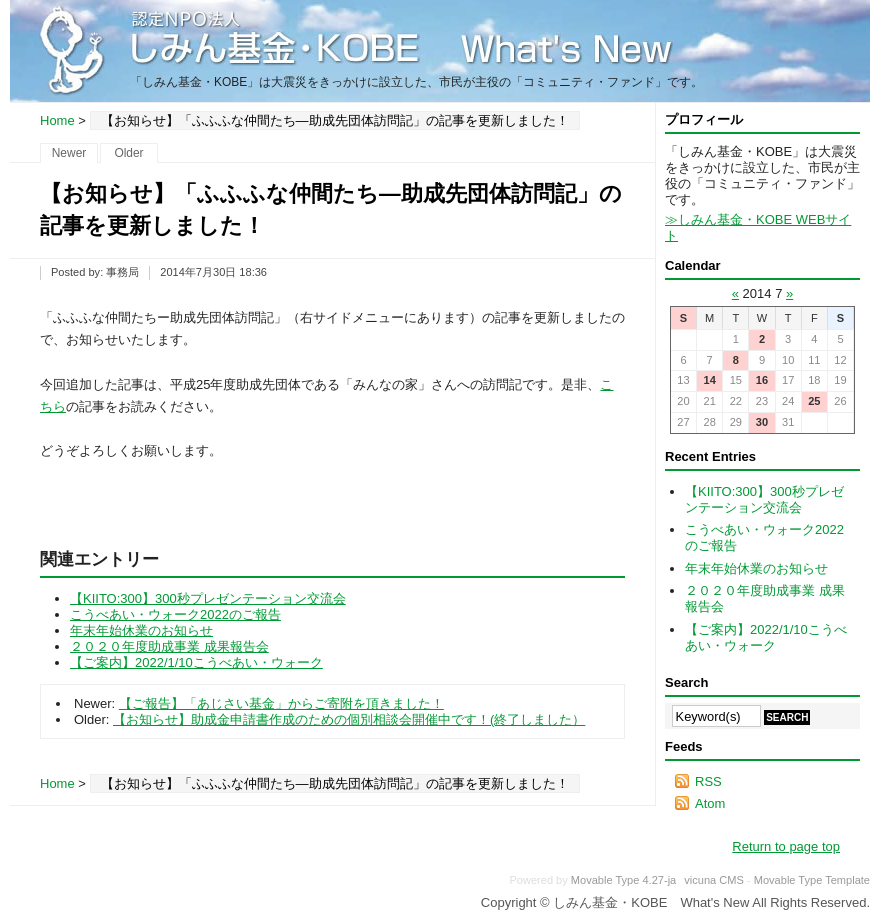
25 (814, 401)
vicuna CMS (714, 880)
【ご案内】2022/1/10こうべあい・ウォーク (196, 662)
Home (57, 120)
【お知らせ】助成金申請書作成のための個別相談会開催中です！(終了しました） (349, 719)
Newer (69, 153)
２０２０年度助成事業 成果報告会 (169, 646)
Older (128, 153)
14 (709, 380)
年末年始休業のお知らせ (141, 630)
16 (762, 380)
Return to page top (786, 846)
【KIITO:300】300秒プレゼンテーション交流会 (208, 598)
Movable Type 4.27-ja (623, 880)
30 (762, 422)
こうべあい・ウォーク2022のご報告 (175, 614)
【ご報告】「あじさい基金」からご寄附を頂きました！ (281, 703)
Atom (710, 803)
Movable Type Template (812, 880)
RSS (708, 781)
